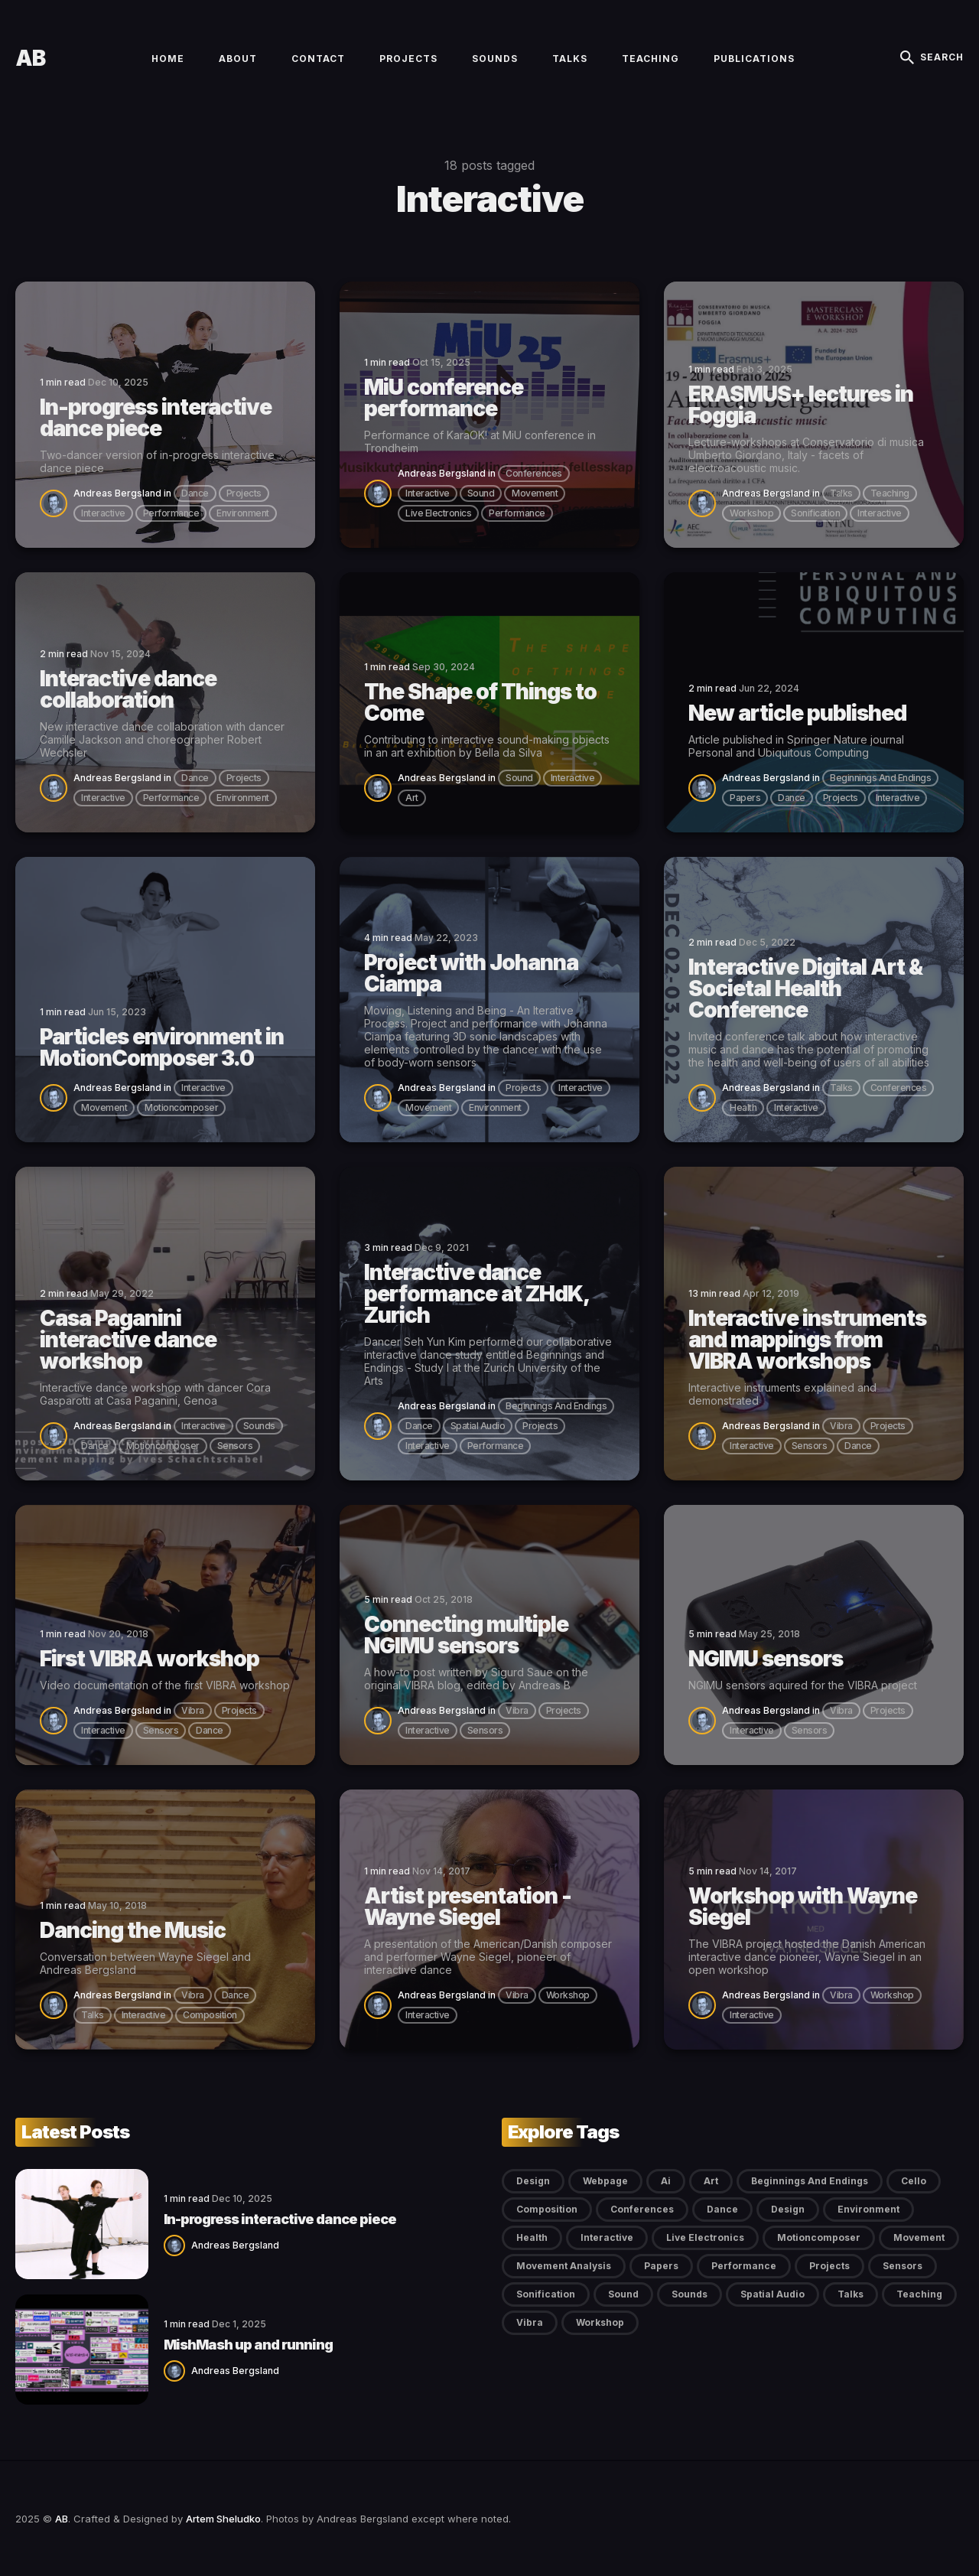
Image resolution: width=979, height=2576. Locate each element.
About (238, 58)
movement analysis (563, 2266)
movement (535, 493)
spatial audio (478, 1425)
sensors (235, 1445)
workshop (751, 513)
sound (481, 493)
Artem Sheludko (223, 2518)
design (788, 2209)
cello (913, 2181)
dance (195, 493)
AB (30, 58)
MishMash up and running (248, 2345)
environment (242, 513)
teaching (889, 493)
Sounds (495, 58)
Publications (754, 58)
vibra (841, 1425)
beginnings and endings (880, 777)
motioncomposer (181, 1107)
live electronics (438, 513)
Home (167, 58)
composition (210, 2015)
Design (533, 2181)
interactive (103, 513)
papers (745, 797)
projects (244, 493)
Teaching (650, 58)
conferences (534, 473)
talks (841, 493)
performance (171, 513)
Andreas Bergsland (117, 493)
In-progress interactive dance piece (280, 2219)
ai (666, 2181)
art (411, 797)
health (743, 1107)
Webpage (605, 2181)
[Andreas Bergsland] (56, 502)
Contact (318, 58)
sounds (259, 1425)
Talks (569, 58)
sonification (815, 513)
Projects (408, 58)
